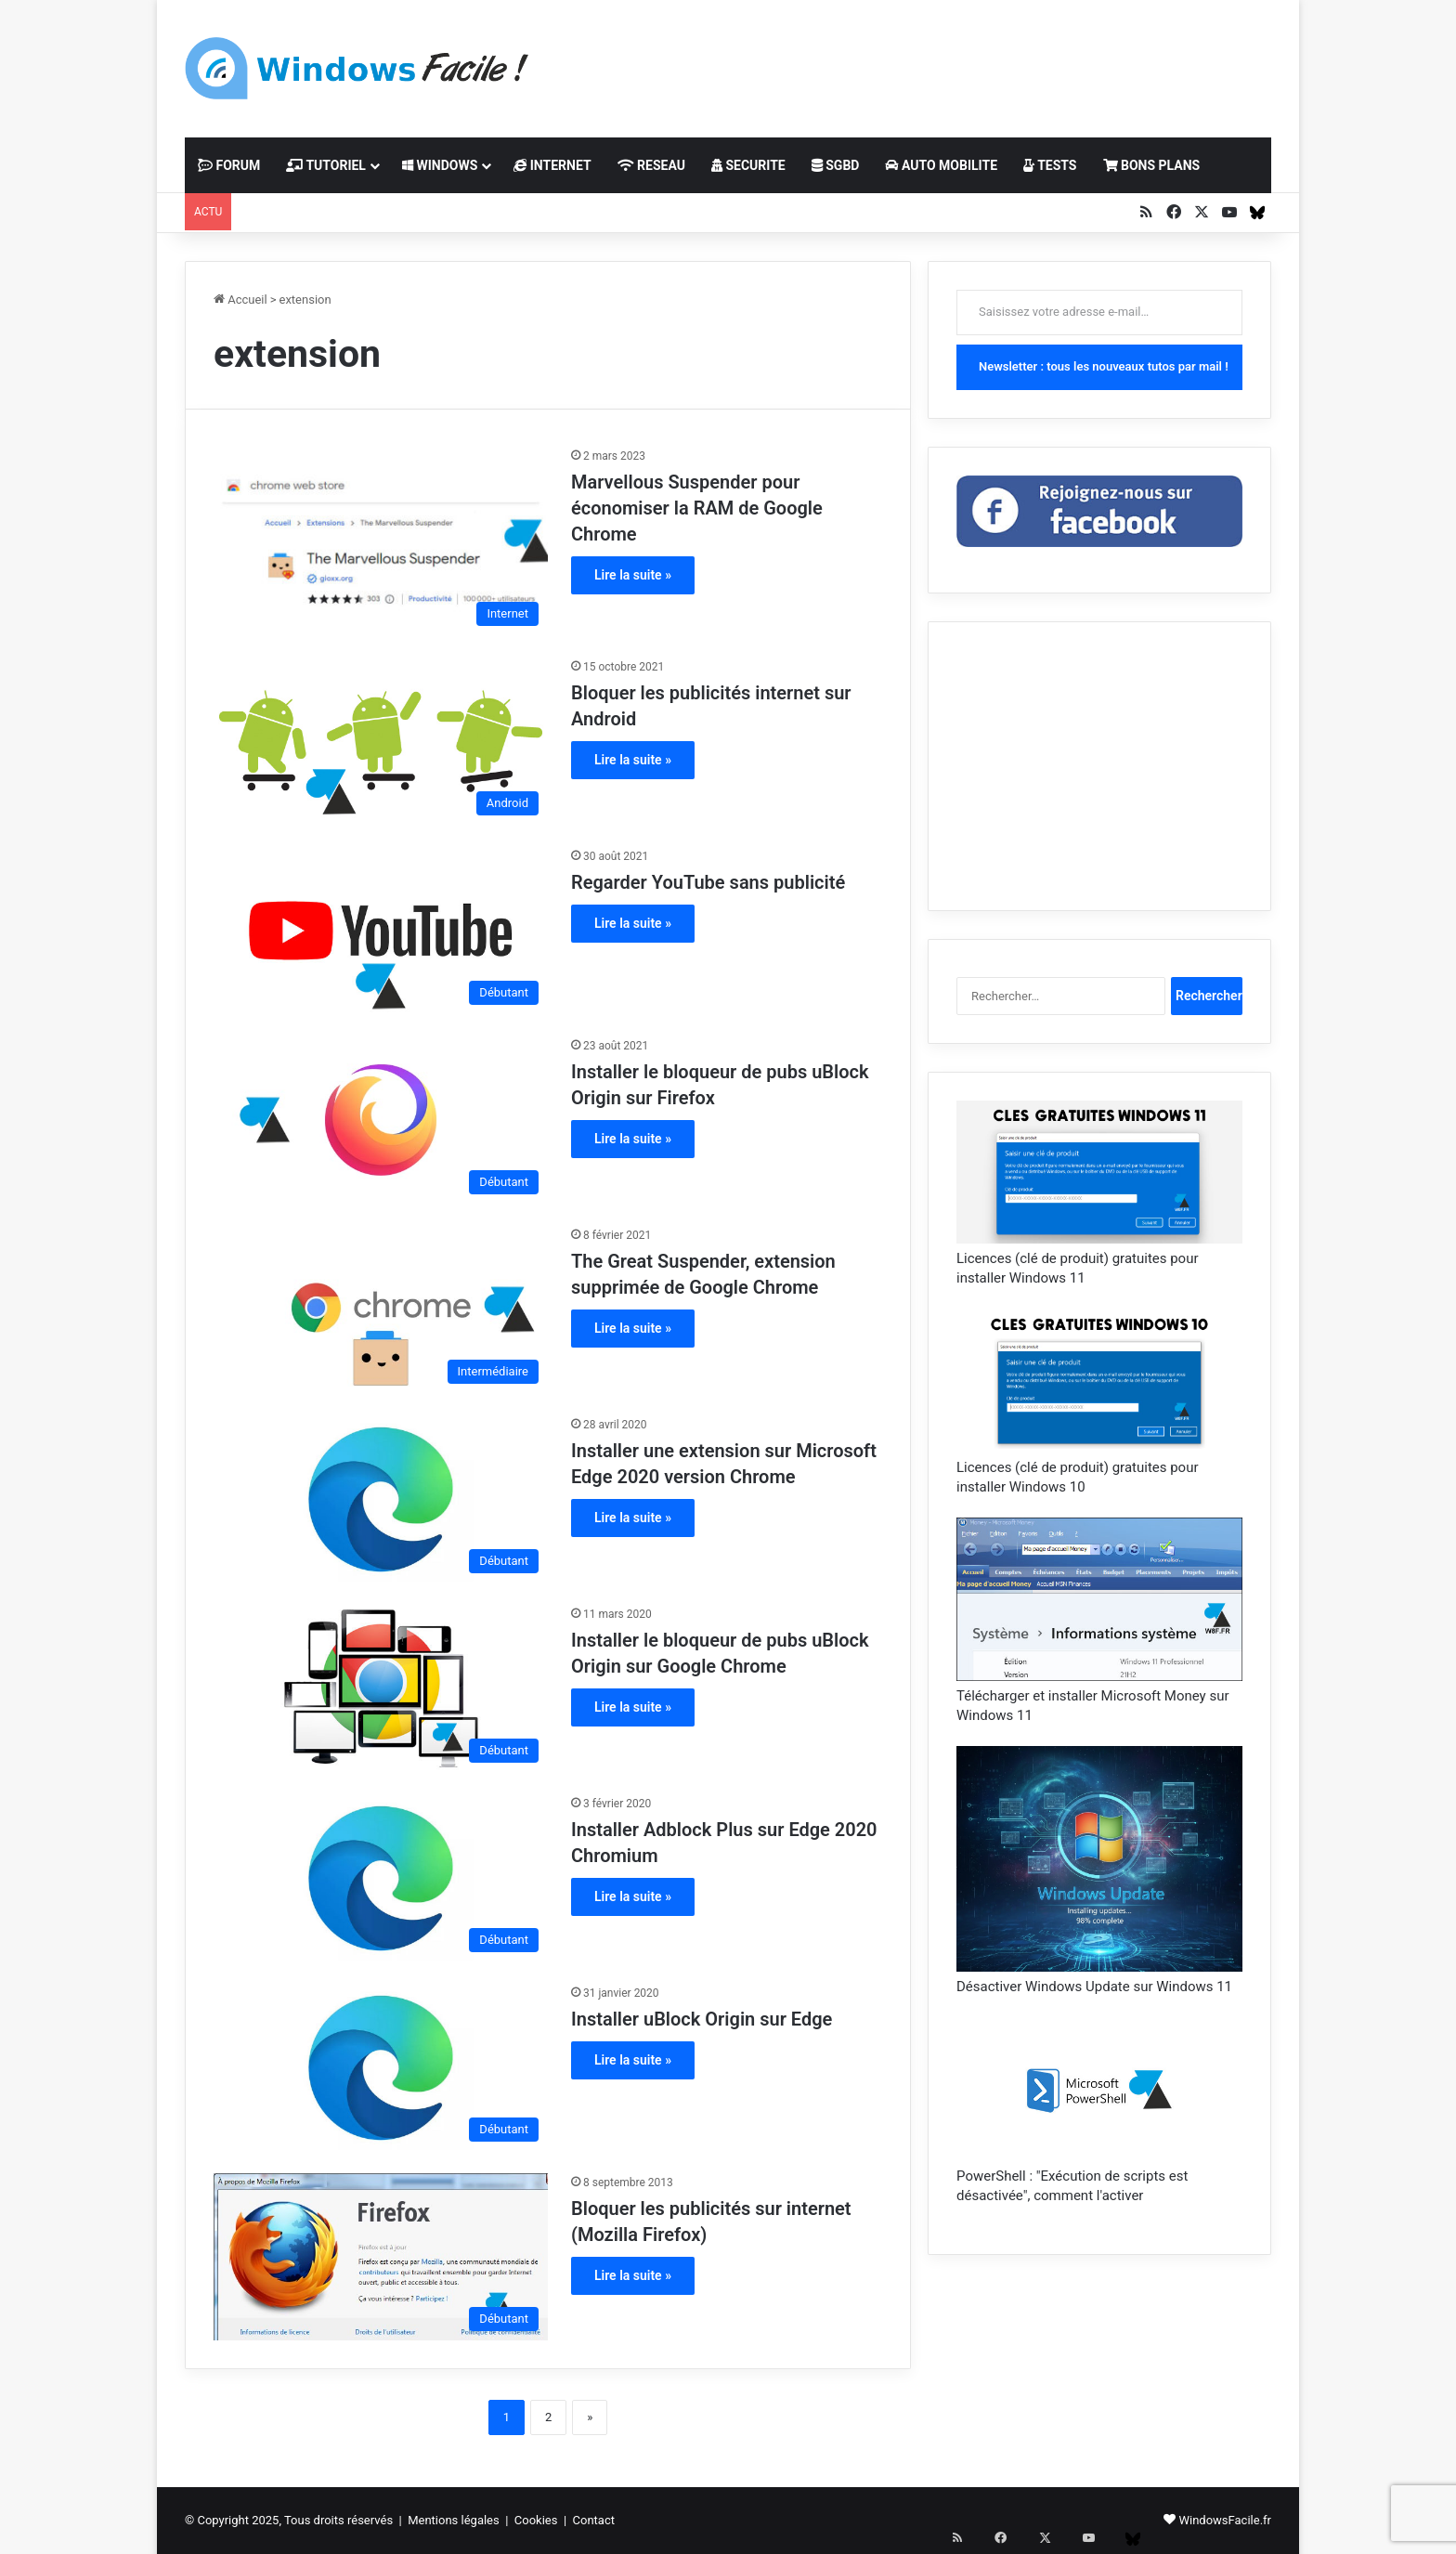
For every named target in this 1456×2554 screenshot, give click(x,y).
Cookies (536, 2520)
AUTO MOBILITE (941, 165)
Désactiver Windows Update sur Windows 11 (1094, 1986)
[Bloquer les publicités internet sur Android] (381, 741)
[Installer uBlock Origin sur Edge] (381, 2067)
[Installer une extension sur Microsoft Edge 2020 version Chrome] (381, 1499)
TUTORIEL (326, 165)
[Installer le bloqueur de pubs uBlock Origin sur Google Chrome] (381, 1688)
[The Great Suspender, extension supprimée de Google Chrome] (381, 1309)
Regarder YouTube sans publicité (708, 882)
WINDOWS (439, 165)
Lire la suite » (632, 574)
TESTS (1049, 165)
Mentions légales (454, 2520)
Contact (594, 2520)
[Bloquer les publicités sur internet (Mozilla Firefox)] (381, 2256)
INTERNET (552, 165)
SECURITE (748, 165)
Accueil (240, 299)
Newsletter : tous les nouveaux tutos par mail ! (1103, 366)
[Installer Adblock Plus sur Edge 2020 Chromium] (381, 1877)
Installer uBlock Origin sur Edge (701, 2019)
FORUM (229, 165)
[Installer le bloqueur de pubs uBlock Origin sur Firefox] (381, 1120)
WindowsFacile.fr (1224, 2520)
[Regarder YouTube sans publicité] (381, 930)
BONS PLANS (1152, 165)
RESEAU (651, 165)
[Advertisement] (914, 60)
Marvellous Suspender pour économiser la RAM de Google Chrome (697, 508)
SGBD (836, 165)
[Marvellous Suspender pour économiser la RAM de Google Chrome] (381, 541)
